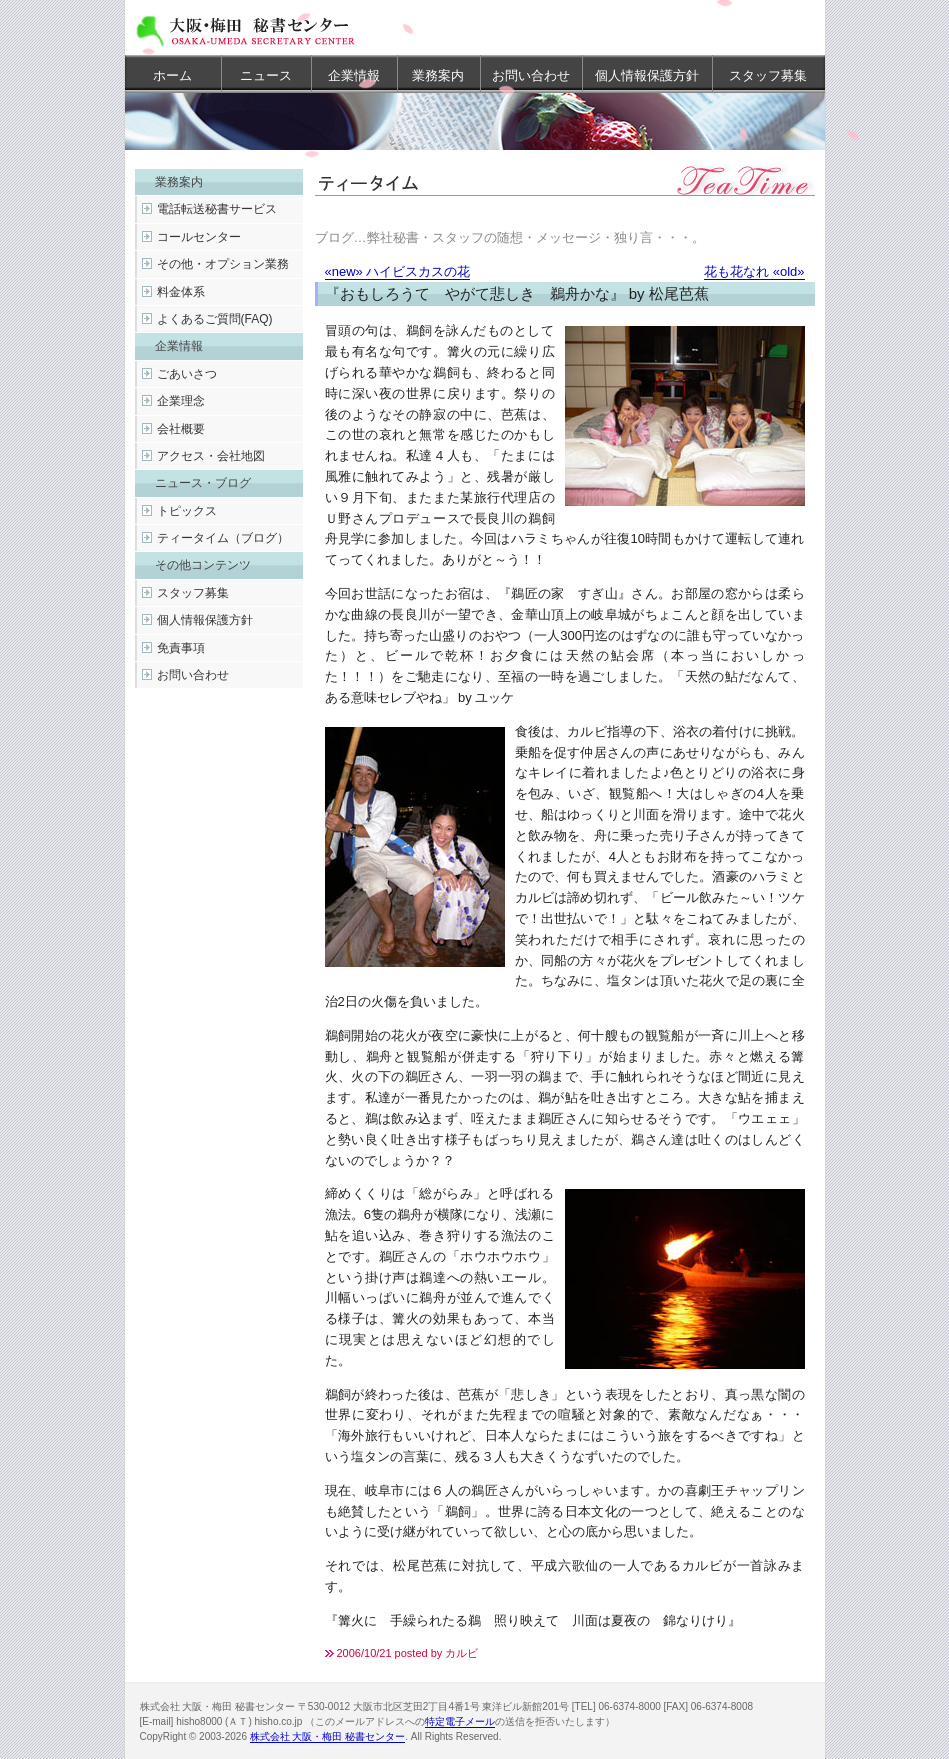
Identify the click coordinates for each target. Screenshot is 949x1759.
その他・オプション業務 (223, 264)
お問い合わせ (531, 75)
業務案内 (438, 75)
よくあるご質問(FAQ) (215, 319)
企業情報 (354, 75)
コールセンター (199, 237)
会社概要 (181, 429)
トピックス (187, 511)
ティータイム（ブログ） (223, 538)
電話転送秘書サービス (217, 209)
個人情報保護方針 (647, 75)
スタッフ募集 (768, 75)
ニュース (266, 75)
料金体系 (181, 292)
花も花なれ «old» (754, 271)
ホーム (172, 75)
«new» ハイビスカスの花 (398, 271)
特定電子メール (460, 1721)
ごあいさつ (187, 374)
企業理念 (181, 401)
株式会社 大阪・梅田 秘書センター (328, 1736)
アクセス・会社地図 (211, 456)
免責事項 (181, 648)
